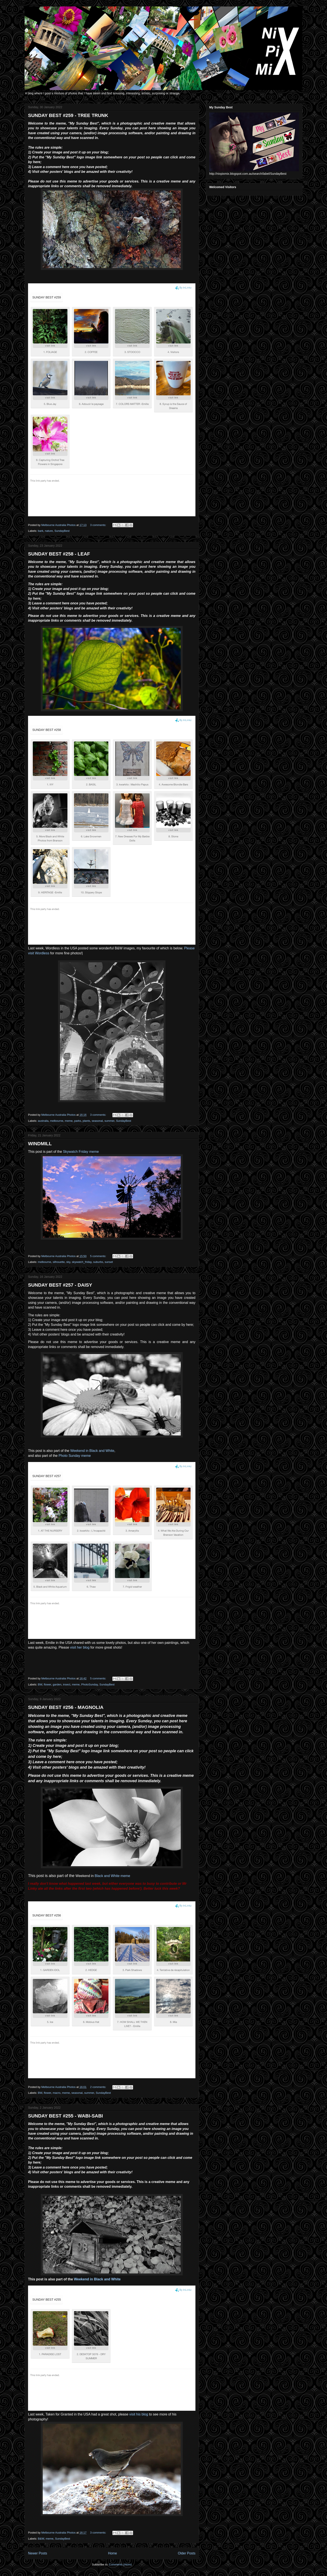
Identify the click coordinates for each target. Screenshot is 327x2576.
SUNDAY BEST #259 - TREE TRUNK (68, 115)
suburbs (98, 1262)
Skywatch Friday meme (81, 1151)
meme (69, 1120)
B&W (41, 2538)
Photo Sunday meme (74, 1455)
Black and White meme (112, 1876)
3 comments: (98, 525)
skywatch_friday (82, 1262)
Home (112, 2553)
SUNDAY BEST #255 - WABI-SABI (65, 2116)
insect (66, 1684)
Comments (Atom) (120, 2564)
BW (40, 1684)
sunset (109, 1262)
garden (57, 1684)
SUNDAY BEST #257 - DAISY (60, 1285)
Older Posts (186, 2553)
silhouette (59, 1262)
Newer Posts (37, 2553)
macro (56, 2092)
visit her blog (80, 1647)
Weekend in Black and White (92, 1451)
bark (40, 530)
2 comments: (98, 2087)
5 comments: (98, 1256)
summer (109, 1120)
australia (43, 1120)
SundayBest (61, 530)
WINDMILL (40, 1143)
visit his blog (138, 2414)
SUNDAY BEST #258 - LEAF (59, 554)
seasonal (97, 1120)
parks (77, 1120)
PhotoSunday (89, 1684)
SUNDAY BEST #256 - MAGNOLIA (66, 1707)
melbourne (56, 1120)
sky (68, 1262)
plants (86, 1120)
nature (49, 530)
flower (47, 1684)
